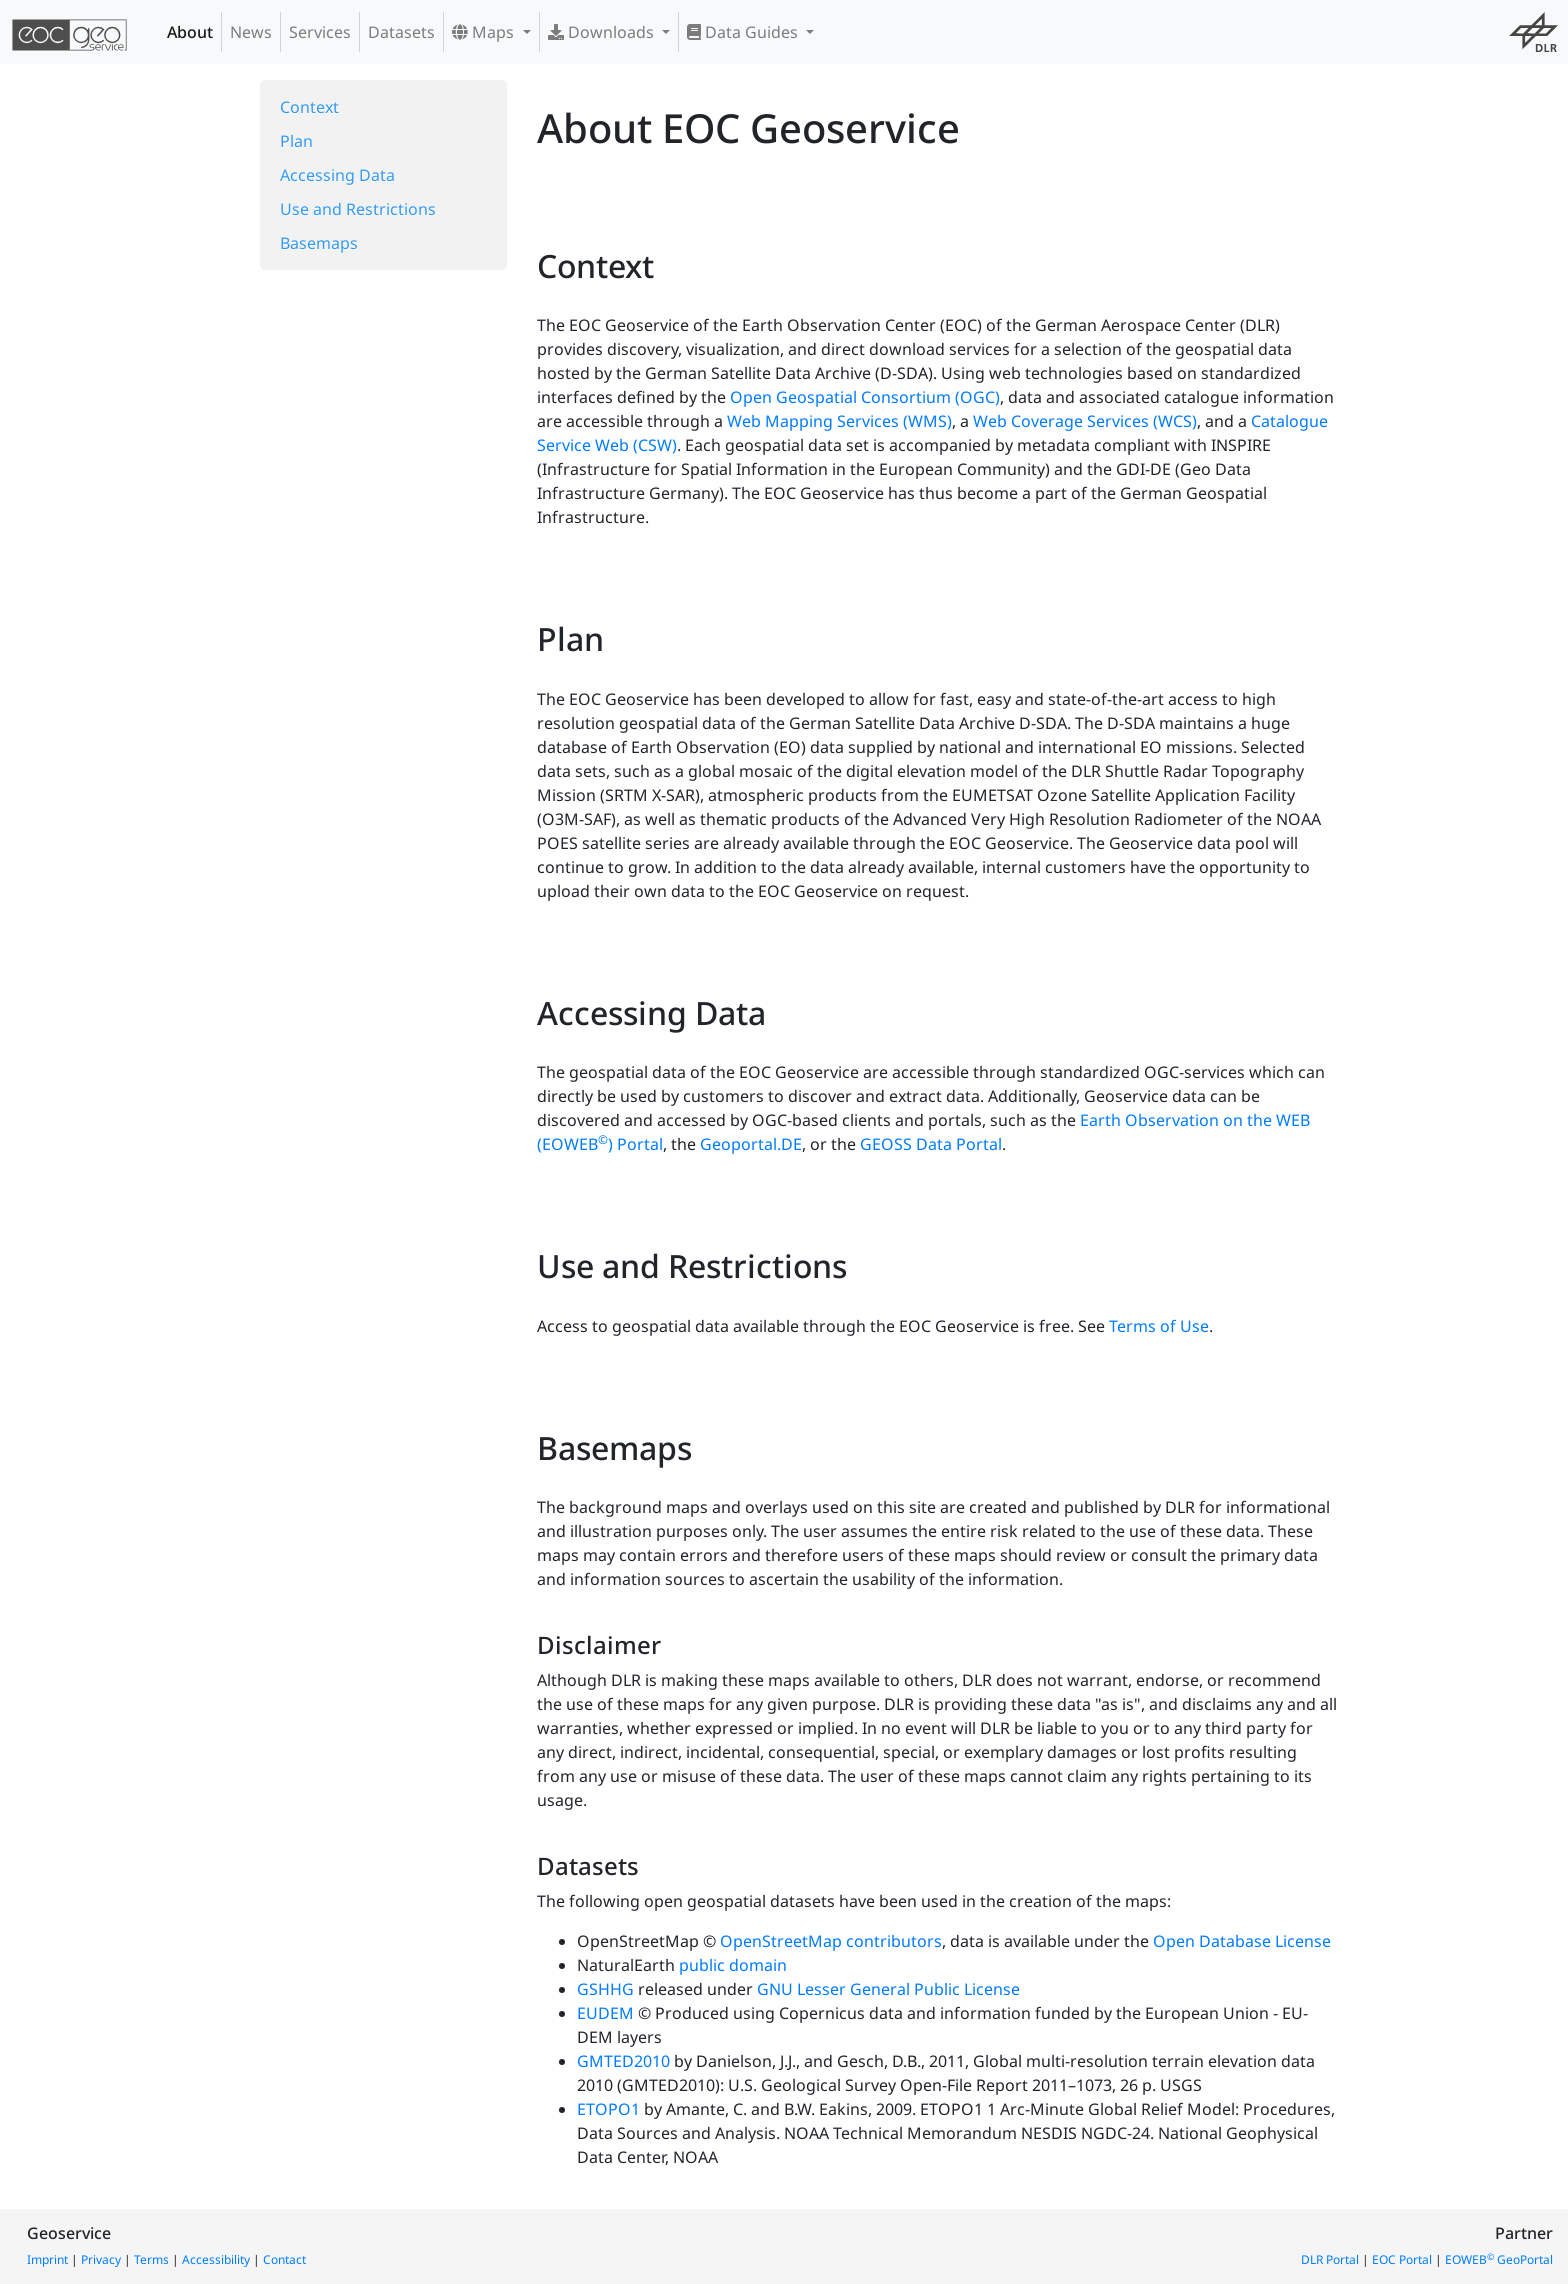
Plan (296, 141)
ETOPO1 (608, 2109)
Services (320, 32)
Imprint (47, 2259)
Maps (485, 32)
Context (309, 107)
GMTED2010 (623, 2061)
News (251, 32)
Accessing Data (337, 175)
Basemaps (319, 243)
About (190, 32)
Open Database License (1242, 1941)
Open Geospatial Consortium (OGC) (865, 397)
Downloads (603, 32)
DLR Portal (1330, 2259)
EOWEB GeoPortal (1499, 2259)
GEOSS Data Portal (931, 1144)
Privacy (101, 2259)
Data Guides (744, 32)
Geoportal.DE (751, 1144)
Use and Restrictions (358, 209)
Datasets (401, 32)
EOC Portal (1402, 2259)
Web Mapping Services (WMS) (839, 421)
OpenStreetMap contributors (831, 1941)
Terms (151, 2259)
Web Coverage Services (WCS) (1085, 421)
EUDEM (605, 2013)
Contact (284, 2259)
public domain (733, 1965)
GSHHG (605, 1989)
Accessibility (216, 2259)
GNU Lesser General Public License (888, 1989)
